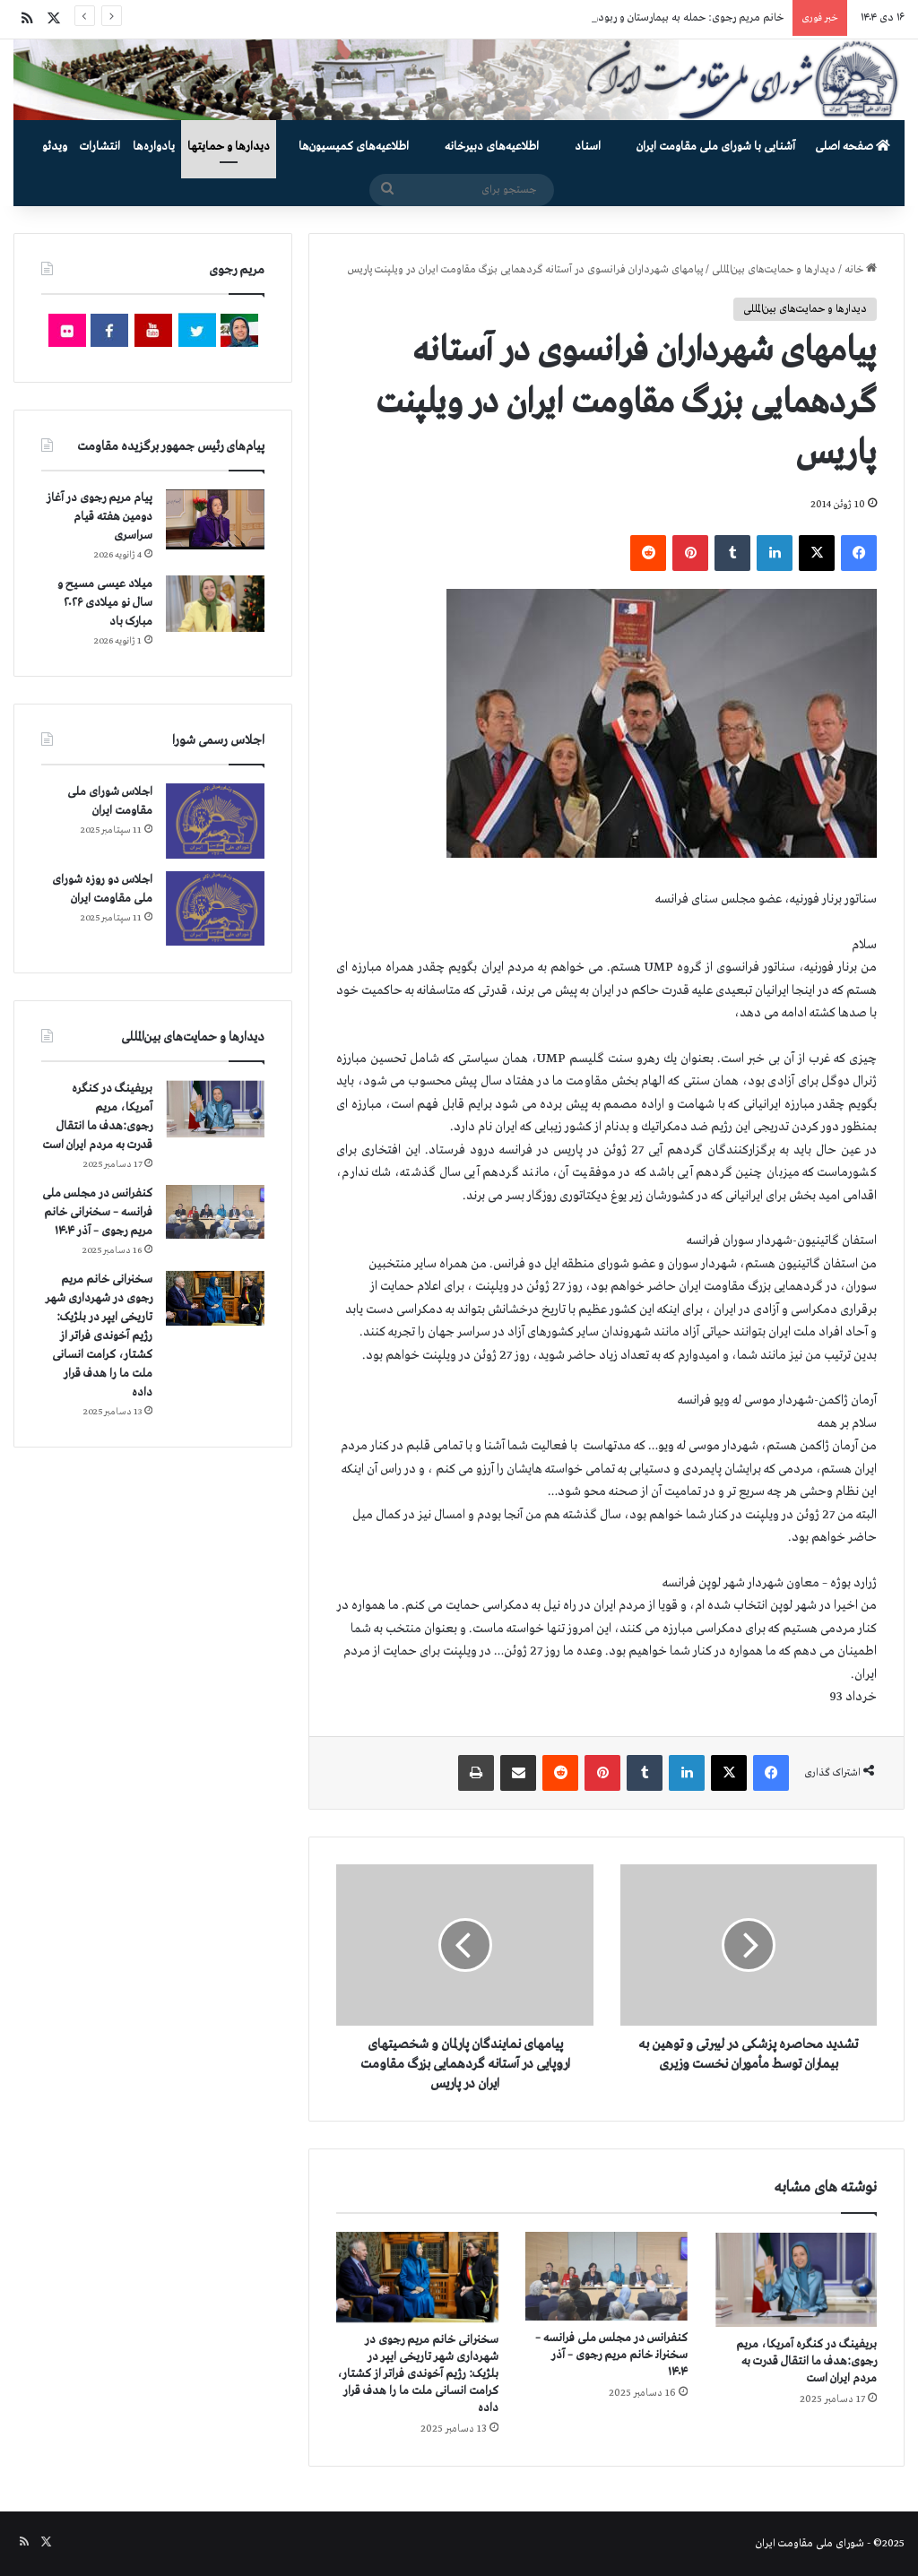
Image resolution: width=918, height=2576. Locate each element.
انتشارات (100, 146)
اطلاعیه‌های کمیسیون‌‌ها (354, 146)
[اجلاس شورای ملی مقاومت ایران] (215, 820)
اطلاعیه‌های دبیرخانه (492, 146)
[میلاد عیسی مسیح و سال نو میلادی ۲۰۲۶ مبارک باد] (215, 603)
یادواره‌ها (154, 146)
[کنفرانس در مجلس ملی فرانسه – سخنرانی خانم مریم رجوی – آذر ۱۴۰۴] (606, 2276)
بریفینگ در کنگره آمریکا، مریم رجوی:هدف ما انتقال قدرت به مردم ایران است (806, 2361)
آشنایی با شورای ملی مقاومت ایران (716, 146)
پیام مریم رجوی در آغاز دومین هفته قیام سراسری (99, 516)
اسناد (588, 146)
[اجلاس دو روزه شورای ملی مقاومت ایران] (215, 908)
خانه (860, 270)
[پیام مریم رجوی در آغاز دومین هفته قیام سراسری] (215, 519)
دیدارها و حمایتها (228, 146)
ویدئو (54, 146)
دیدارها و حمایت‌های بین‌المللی (774, 270)
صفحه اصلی (852, 146)
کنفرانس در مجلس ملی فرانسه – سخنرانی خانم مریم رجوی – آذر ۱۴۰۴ (611, 2355)
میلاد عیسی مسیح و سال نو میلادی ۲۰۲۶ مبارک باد (104, 602)
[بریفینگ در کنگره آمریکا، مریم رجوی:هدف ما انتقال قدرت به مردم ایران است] (795, 2279)
